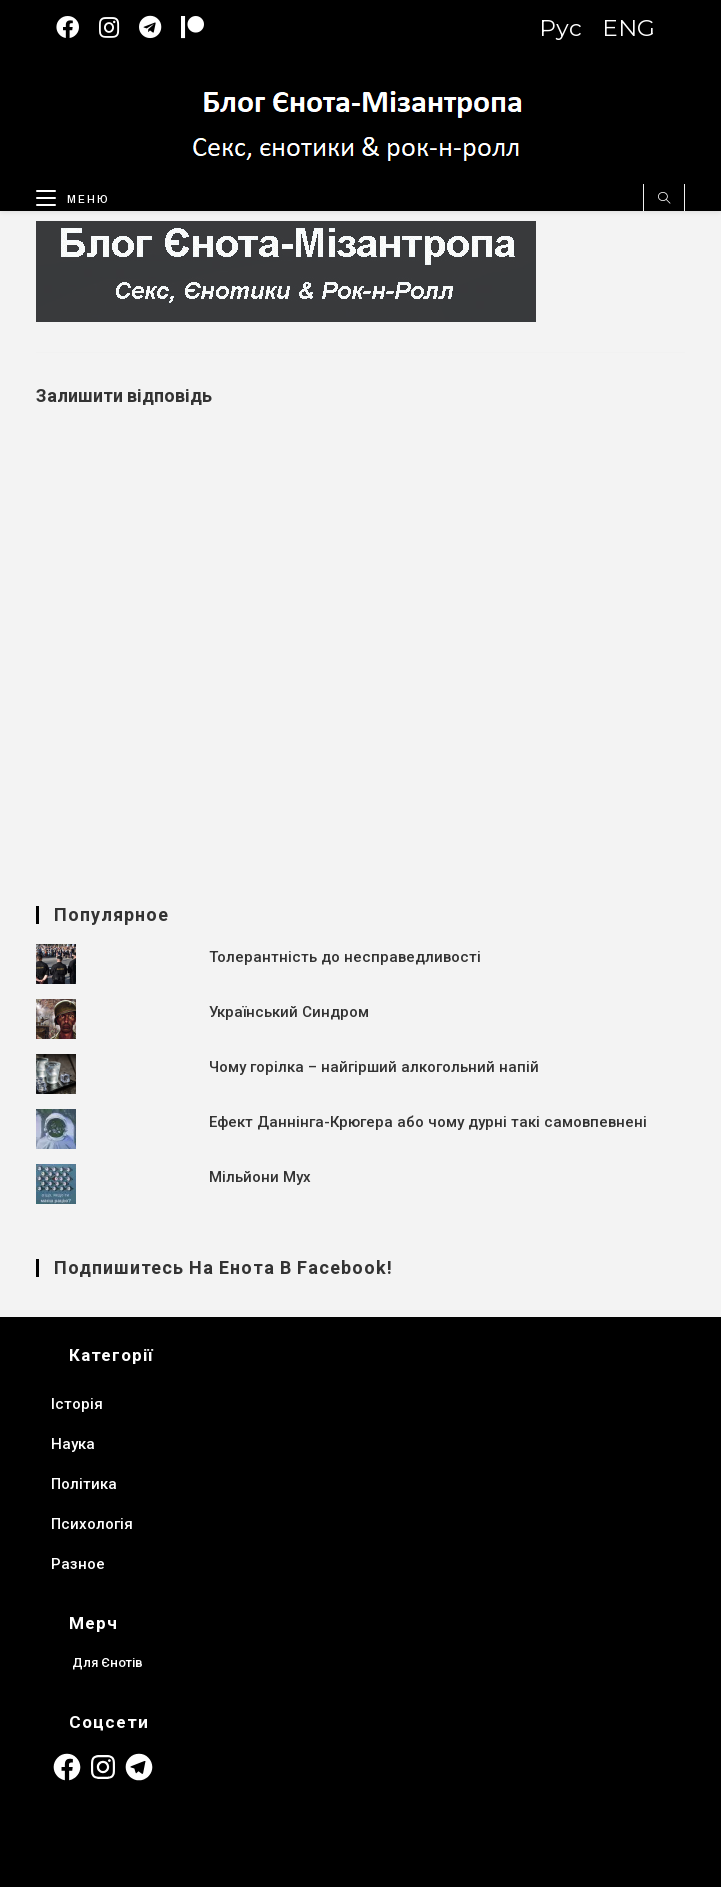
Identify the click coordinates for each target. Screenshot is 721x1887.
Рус (560, 28)
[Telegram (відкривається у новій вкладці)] (160, 27)
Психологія (92, 1524)
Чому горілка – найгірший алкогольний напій (374, 1067)
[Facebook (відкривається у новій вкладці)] (77, 27)
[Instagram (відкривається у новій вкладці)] (119, 27)
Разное (78, 1564)
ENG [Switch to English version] (628, 28)
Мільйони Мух (260, 1177)
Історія (77, 1404)
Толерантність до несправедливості (345, 957)
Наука (73, 1444)
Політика (84, 1484)
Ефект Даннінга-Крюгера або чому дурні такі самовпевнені (428, 1122)
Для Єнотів (108, 1661)
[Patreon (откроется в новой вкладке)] (202, 27)
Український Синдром (289, 1012)
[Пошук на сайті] (664, 199)
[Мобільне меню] (65, 195)
